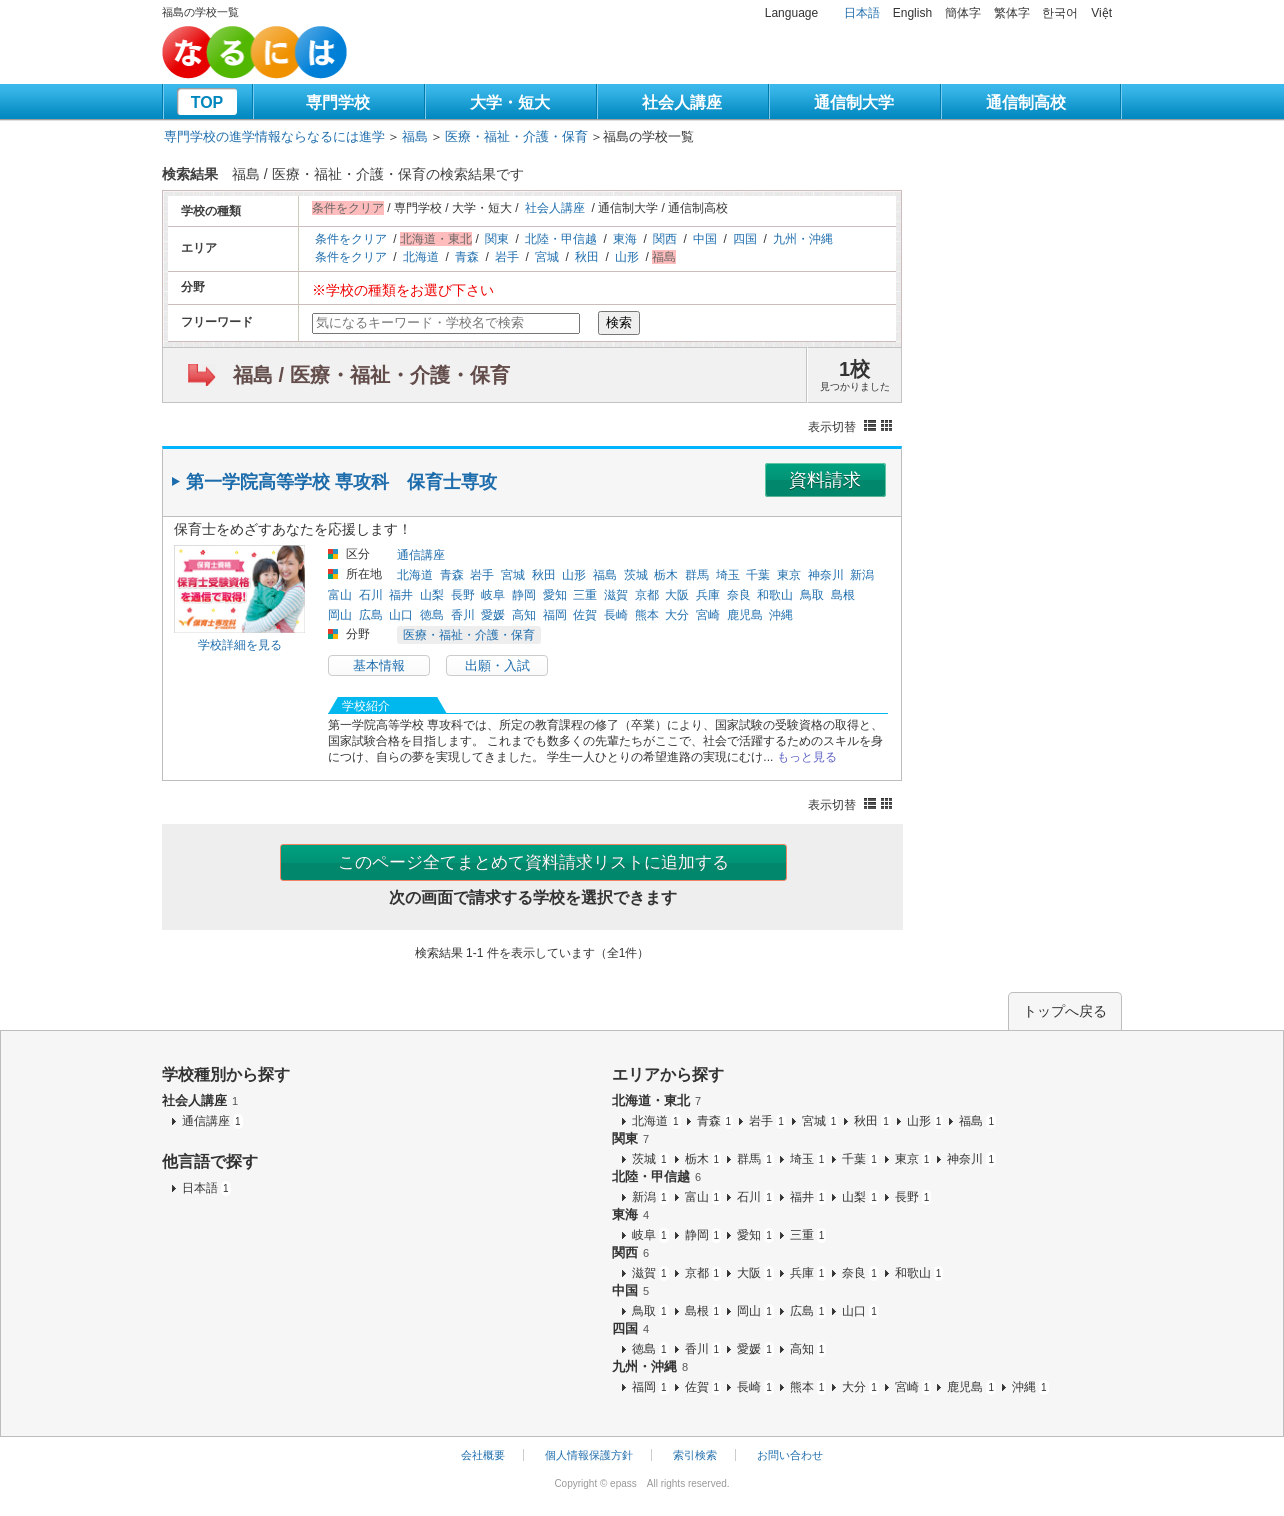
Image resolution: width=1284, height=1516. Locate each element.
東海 (625, 239)
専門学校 (338, 102)
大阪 (677, 595)
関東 (497, 239)
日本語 (862, 13)
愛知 (555, 595)
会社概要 (483, 1455)
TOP (207, 102)
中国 (705, 239)
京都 (647, 595)
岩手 (507, 257)
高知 (524, 615)
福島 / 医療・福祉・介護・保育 (371, 375)
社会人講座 (682, 102)
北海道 (421, 257)
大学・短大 (510, 102)
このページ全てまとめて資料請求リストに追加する (533, 862)
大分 (677, 615)
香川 (463, 615)
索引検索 (695, 1455)
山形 (627, 257)
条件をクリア (351, 239)
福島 (415, 136)
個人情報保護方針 (589, 1455)
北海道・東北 (656, 1100)
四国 (745, 239)
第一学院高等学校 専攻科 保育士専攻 (341, 482)
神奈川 (826, 575)
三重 (585, 595)
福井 (401, 595)
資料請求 (825, 480)
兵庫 (708, 595)
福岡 (555, 615)
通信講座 (421, 555)
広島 (371, 615)
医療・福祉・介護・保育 (516, 136)
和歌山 (775, 595)
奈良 (739, 595)
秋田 (587, 257)
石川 (371, 595)
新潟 (862, 575)
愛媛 (493, 615)
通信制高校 (1026, 102)
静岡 (524, 595)
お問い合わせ (790, 1455)
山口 (401, 615)
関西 (665, 239)
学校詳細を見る (240, 645)
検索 (619, 322)
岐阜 (493, 595)
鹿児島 (745, 615)
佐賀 (585, 615)
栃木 (666, 575)
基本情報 (379, 665)
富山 (340, 595)
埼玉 (728, 575)
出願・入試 (497, 665)
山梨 (432, 595)
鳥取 (812, 595)
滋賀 (616, 595)
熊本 (647, 615)
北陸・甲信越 (561, 239)
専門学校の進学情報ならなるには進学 (274, 136)
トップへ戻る (1065, 1011)
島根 (843, 595)
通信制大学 (854, 102)
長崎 (616, 615)
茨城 (636, 575)
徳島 (432, 615)
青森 (467, 257)
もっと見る (807, 757)
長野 (463, 595)
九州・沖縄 (803, 239)
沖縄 (781, 615)
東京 (789, 575)
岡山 (340, 615)
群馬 (697, 575)
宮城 (547, 257)
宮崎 (708, 615)
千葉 (758, 575)
